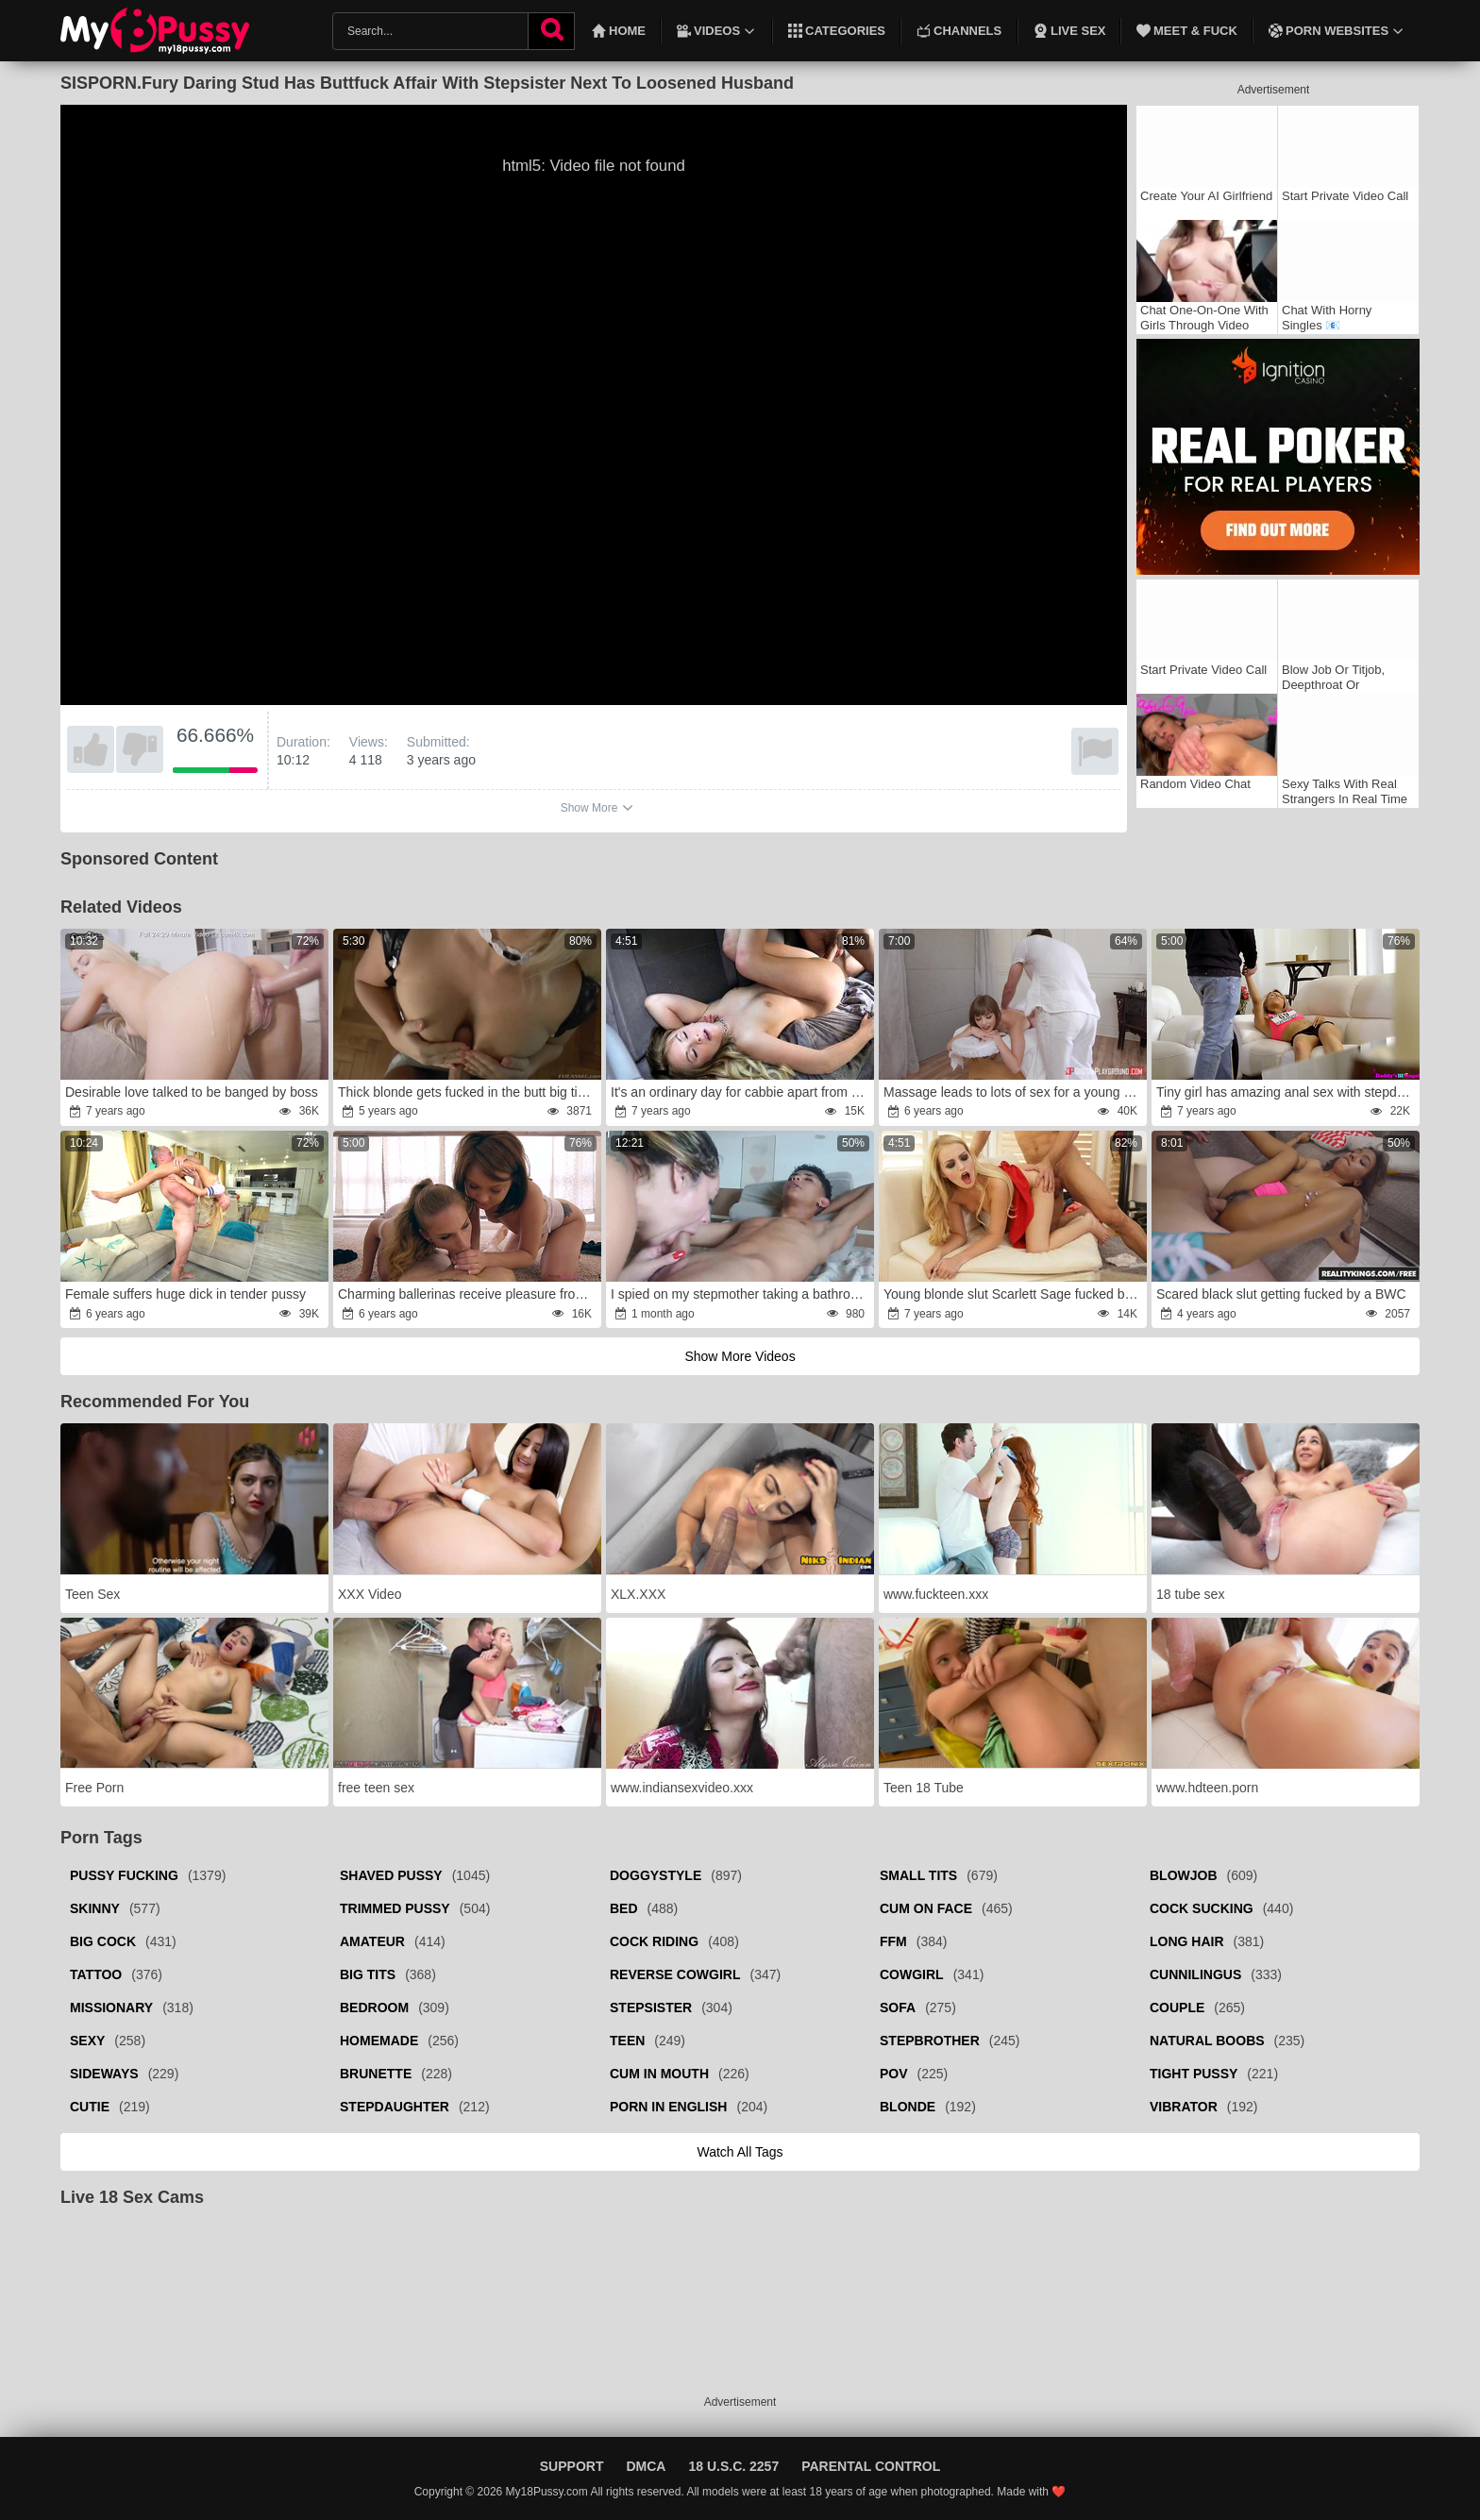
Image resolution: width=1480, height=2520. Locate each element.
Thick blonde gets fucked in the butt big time (467, 1092)
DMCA (645, 2466)
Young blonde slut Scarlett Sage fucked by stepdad (1013, 1294)
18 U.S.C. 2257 (733, 2466)
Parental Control (870, 2466)
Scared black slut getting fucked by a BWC (1281, 1294)
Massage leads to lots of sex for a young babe (1013, 1092)
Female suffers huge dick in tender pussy (185, 1294)
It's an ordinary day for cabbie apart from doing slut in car (741, 1092)
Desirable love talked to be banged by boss (191, 1092)
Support (572, 2466)
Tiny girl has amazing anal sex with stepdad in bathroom (1286, 1092)
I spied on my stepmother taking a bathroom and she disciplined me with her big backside (741, 1294)
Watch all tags (739, 2151)
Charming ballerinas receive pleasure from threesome (468, 1294)
